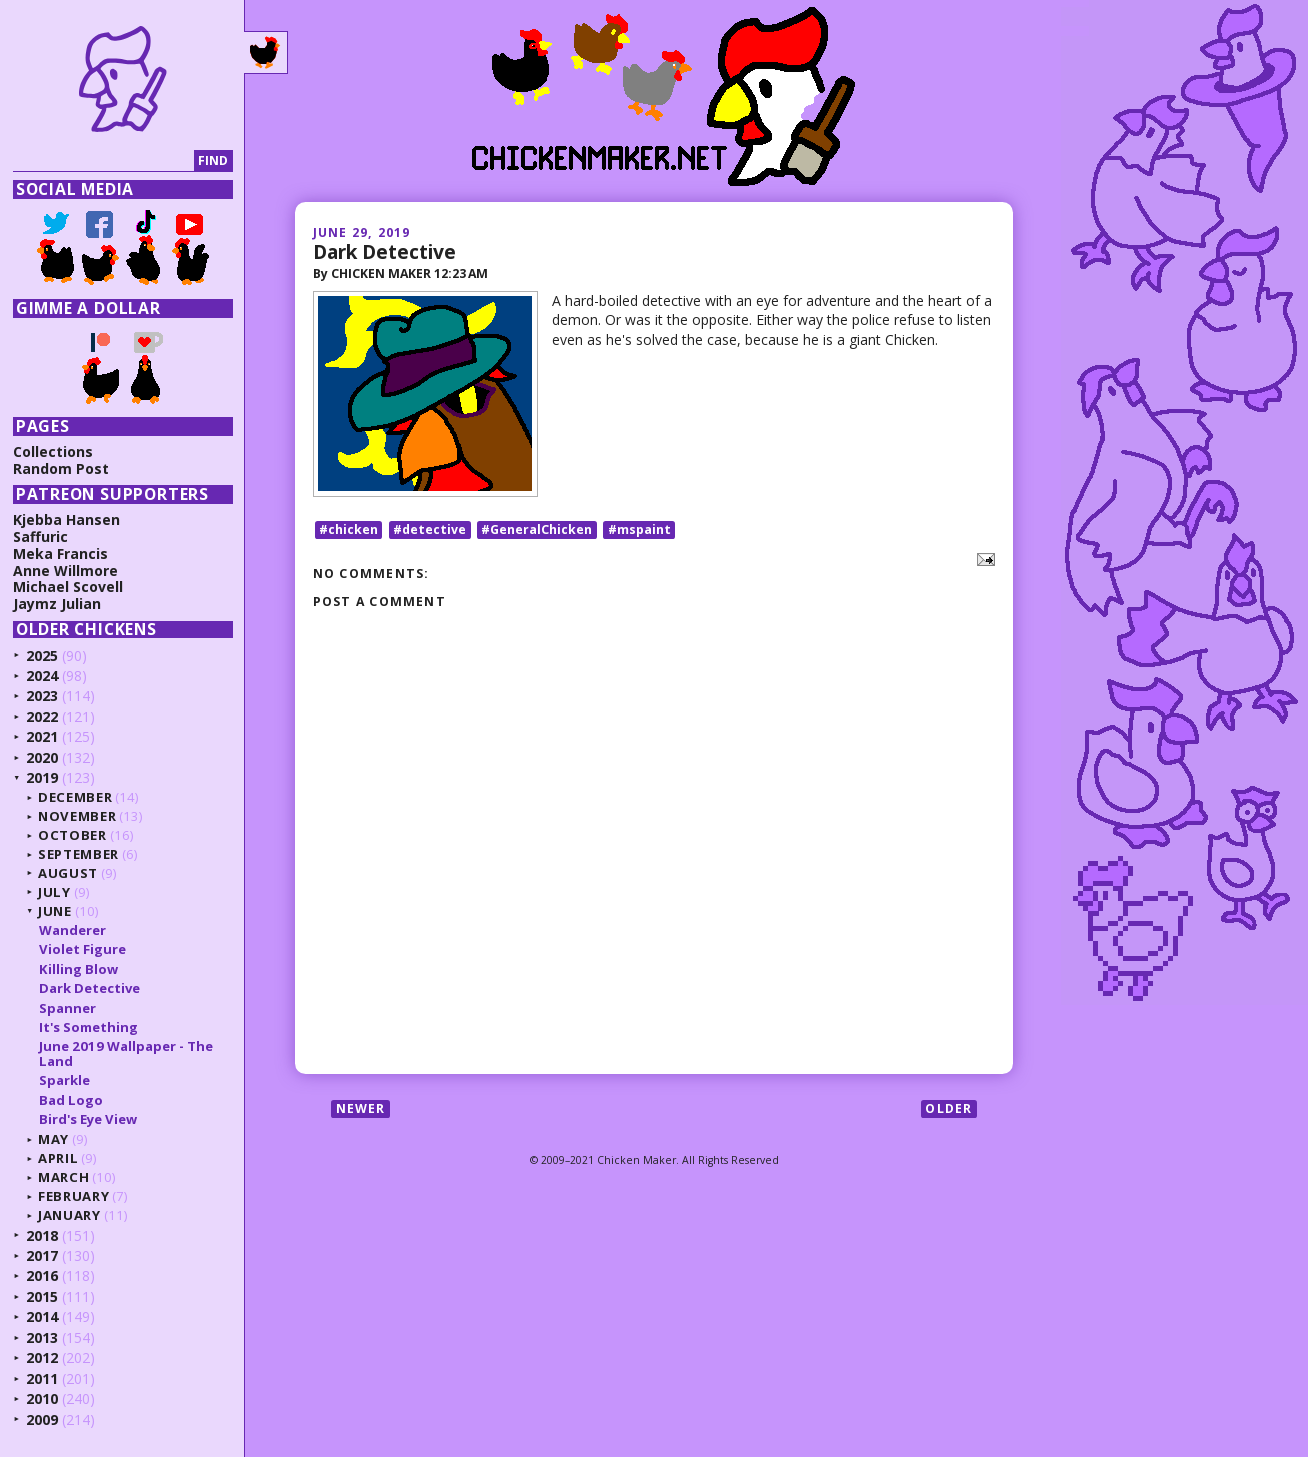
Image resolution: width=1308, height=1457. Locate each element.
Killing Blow (78, 969)
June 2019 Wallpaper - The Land (126, 1053)
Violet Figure (82, 949)
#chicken (348, 529)
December (75, 797)
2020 (42, 757)
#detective (429, 529)
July (54, 892)
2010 (42, 1398)
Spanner (67, 1008)
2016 (42, 1275)
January (69, 1215)
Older (948, 1108)
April (58, 1158)
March (63, 1177)
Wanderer (72, 930)
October (72, 835)
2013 (42, 1337)
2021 (42, 736)
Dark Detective (384, 251)
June (55, 911)
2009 (42, 1419)
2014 (42, 1316)
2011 (42, 1378)
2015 (42, 1296)
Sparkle (64, 1080)
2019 (42, 777)
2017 (42, 1255)
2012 (42, 1357)
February (73, 1196)
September (78, 854)
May (53, 1139)
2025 (42, 655)
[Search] (103, 161)
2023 (42, 695)
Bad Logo (71, 1100)
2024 (42, 675)
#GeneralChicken (536, 529)
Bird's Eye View (88, 1119)
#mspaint (639, 529)
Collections (53, 451)
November (77, 816)
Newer (361, 1108)
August (68, 873)
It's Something (88, 1027)
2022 (42, 716)
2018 (42, 1235)
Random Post (61, 468)
